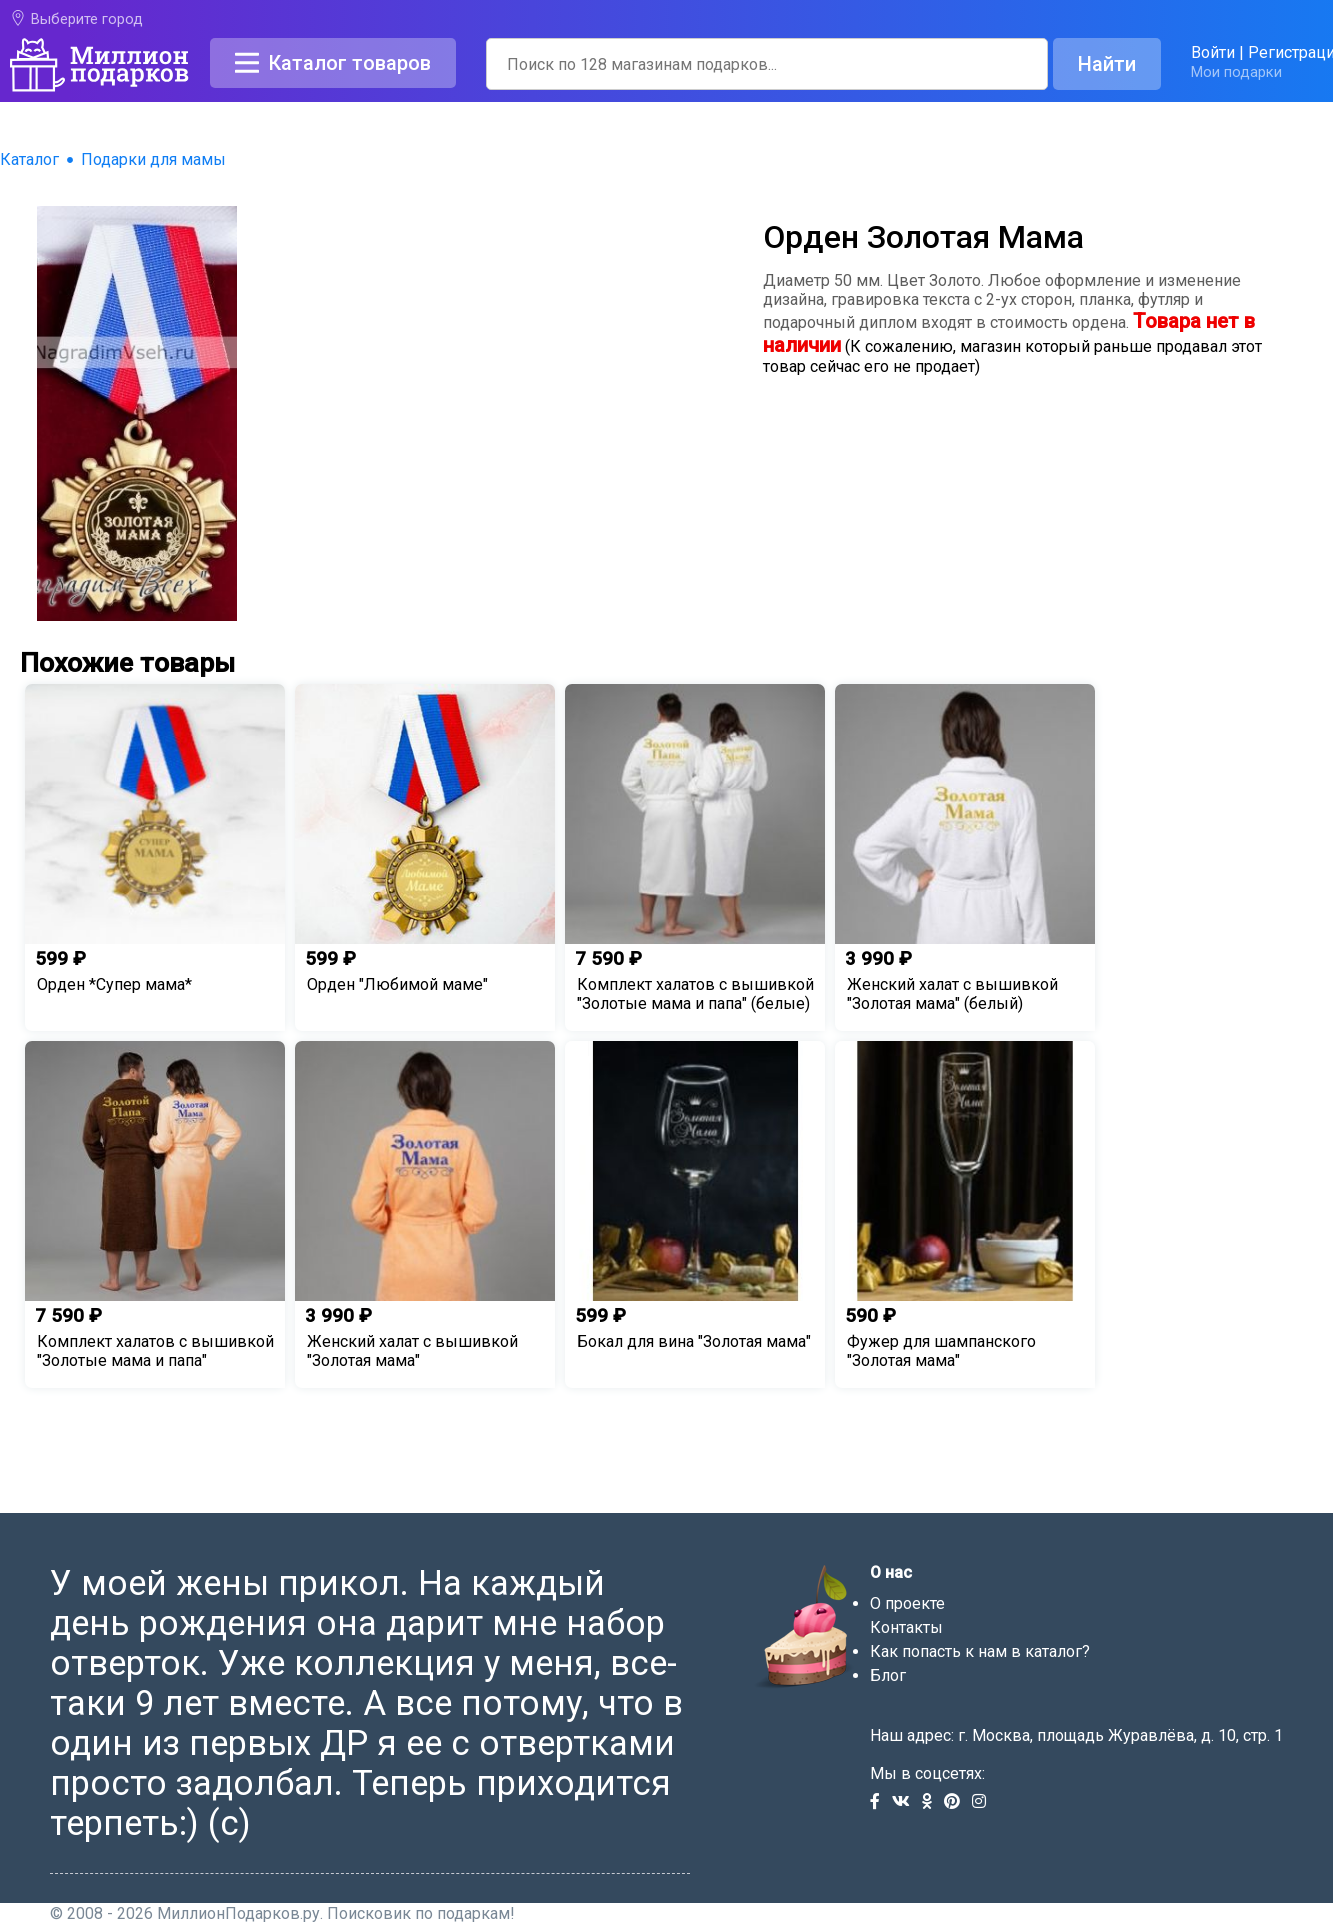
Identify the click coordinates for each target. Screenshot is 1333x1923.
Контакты (906, 1627)
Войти (1213, 52)
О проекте (907, 1603)
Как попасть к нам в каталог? (980, 1651)
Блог (888, 1675)
